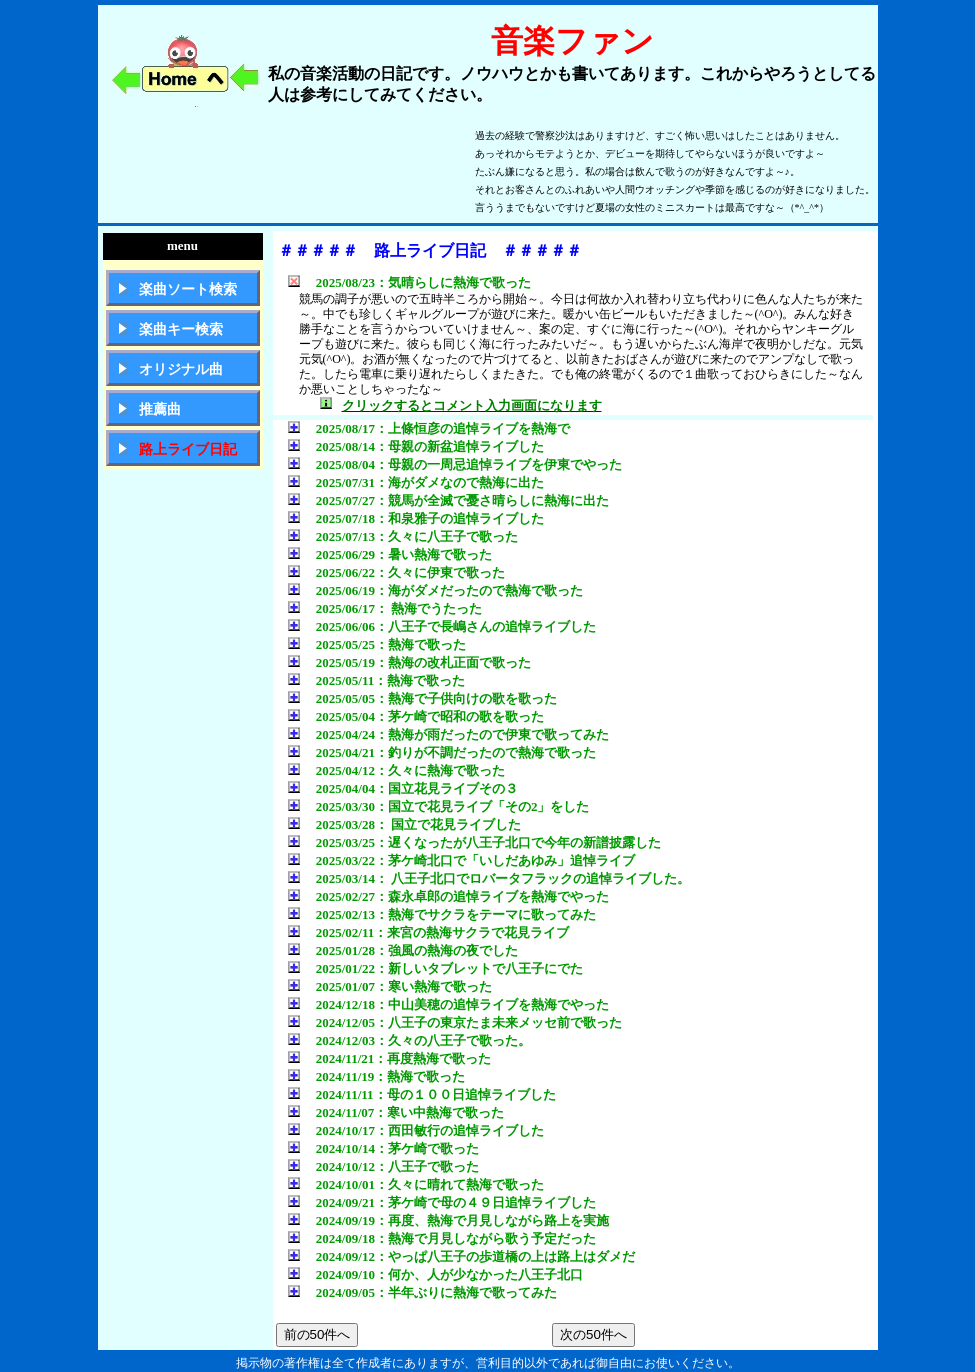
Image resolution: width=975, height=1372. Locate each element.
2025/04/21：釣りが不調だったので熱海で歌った (442, 752)
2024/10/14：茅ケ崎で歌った (383, 1148)
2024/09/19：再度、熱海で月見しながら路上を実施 (448, 1220)
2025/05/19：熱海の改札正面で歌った (409, 662)
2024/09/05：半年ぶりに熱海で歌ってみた (422, 1292)
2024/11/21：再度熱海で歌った (390, 1058)
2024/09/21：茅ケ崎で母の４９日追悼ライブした (442, 1202)
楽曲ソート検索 (188, 289)
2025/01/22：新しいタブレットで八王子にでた (435, 968)
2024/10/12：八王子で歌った (383, 1166)
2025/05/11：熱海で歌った (377, 680)
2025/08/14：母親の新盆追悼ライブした (416, 446)
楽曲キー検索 (181, 329)
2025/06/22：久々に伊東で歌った (396, 572)
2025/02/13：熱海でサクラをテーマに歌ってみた (442, 914)
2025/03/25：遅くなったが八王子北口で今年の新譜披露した (474, 842)
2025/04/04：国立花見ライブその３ (403, 788)
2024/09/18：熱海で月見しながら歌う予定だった (442, 1238)
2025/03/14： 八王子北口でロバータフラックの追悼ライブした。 (489, 878)
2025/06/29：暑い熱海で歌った (390, 554)
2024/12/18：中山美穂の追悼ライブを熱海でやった (448, 1004)
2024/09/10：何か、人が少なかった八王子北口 (435, 1274)
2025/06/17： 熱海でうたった (385, 608)
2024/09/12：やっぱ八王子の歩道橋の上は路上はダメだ (461, 1256)
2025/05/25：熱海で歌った (377, 644)
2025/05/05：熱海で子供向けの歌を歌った (422, 698)
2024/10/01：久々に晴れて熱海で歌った (416, 1184)
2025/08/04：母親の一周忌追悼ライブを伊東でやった (455, 464)
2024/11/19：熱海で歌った (377, 1076)
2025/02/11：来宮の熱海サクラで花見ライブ (429, 932)
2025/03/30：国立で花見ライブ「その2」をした (439, 806)
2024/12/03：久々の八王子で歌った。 (409, 1040)
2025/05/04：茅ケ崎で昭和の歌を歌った (416, 716)
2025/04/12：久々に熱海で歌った (396, 770)
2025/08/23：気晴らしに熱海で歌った (409, 282)
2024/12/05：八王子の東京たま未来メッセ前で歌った (455, 1022)
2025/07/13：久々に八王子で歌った (403, 536)
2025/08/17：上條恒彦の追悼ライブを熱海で (429, 428)
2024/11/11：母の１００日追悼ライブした (422, 1094)
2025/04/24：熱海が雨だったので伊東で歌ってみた (448, 734)
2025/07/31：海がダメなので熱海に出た (416, 482)
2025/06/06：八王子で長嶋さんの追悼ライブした (442, 626)
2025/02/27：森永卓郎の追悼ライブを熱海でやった (448, 896)
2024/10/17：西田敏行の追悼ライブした (416, 1130)
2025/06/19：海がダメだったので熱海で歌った (435, 590)
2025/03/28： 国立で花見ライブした (405, 824)
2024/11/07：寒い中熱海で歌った (396, 1112)
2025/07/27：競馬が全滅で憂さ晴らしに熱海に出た (448, 500)
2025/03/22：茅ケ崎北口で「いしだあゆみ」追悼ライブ (461, 860)
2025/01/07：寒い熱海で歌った (390, 986)
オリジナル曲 (181, 369)
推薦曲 (160, 409)
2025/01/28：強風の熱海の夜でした (403, 950)
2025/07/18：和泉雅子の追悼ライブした (416, 518)
